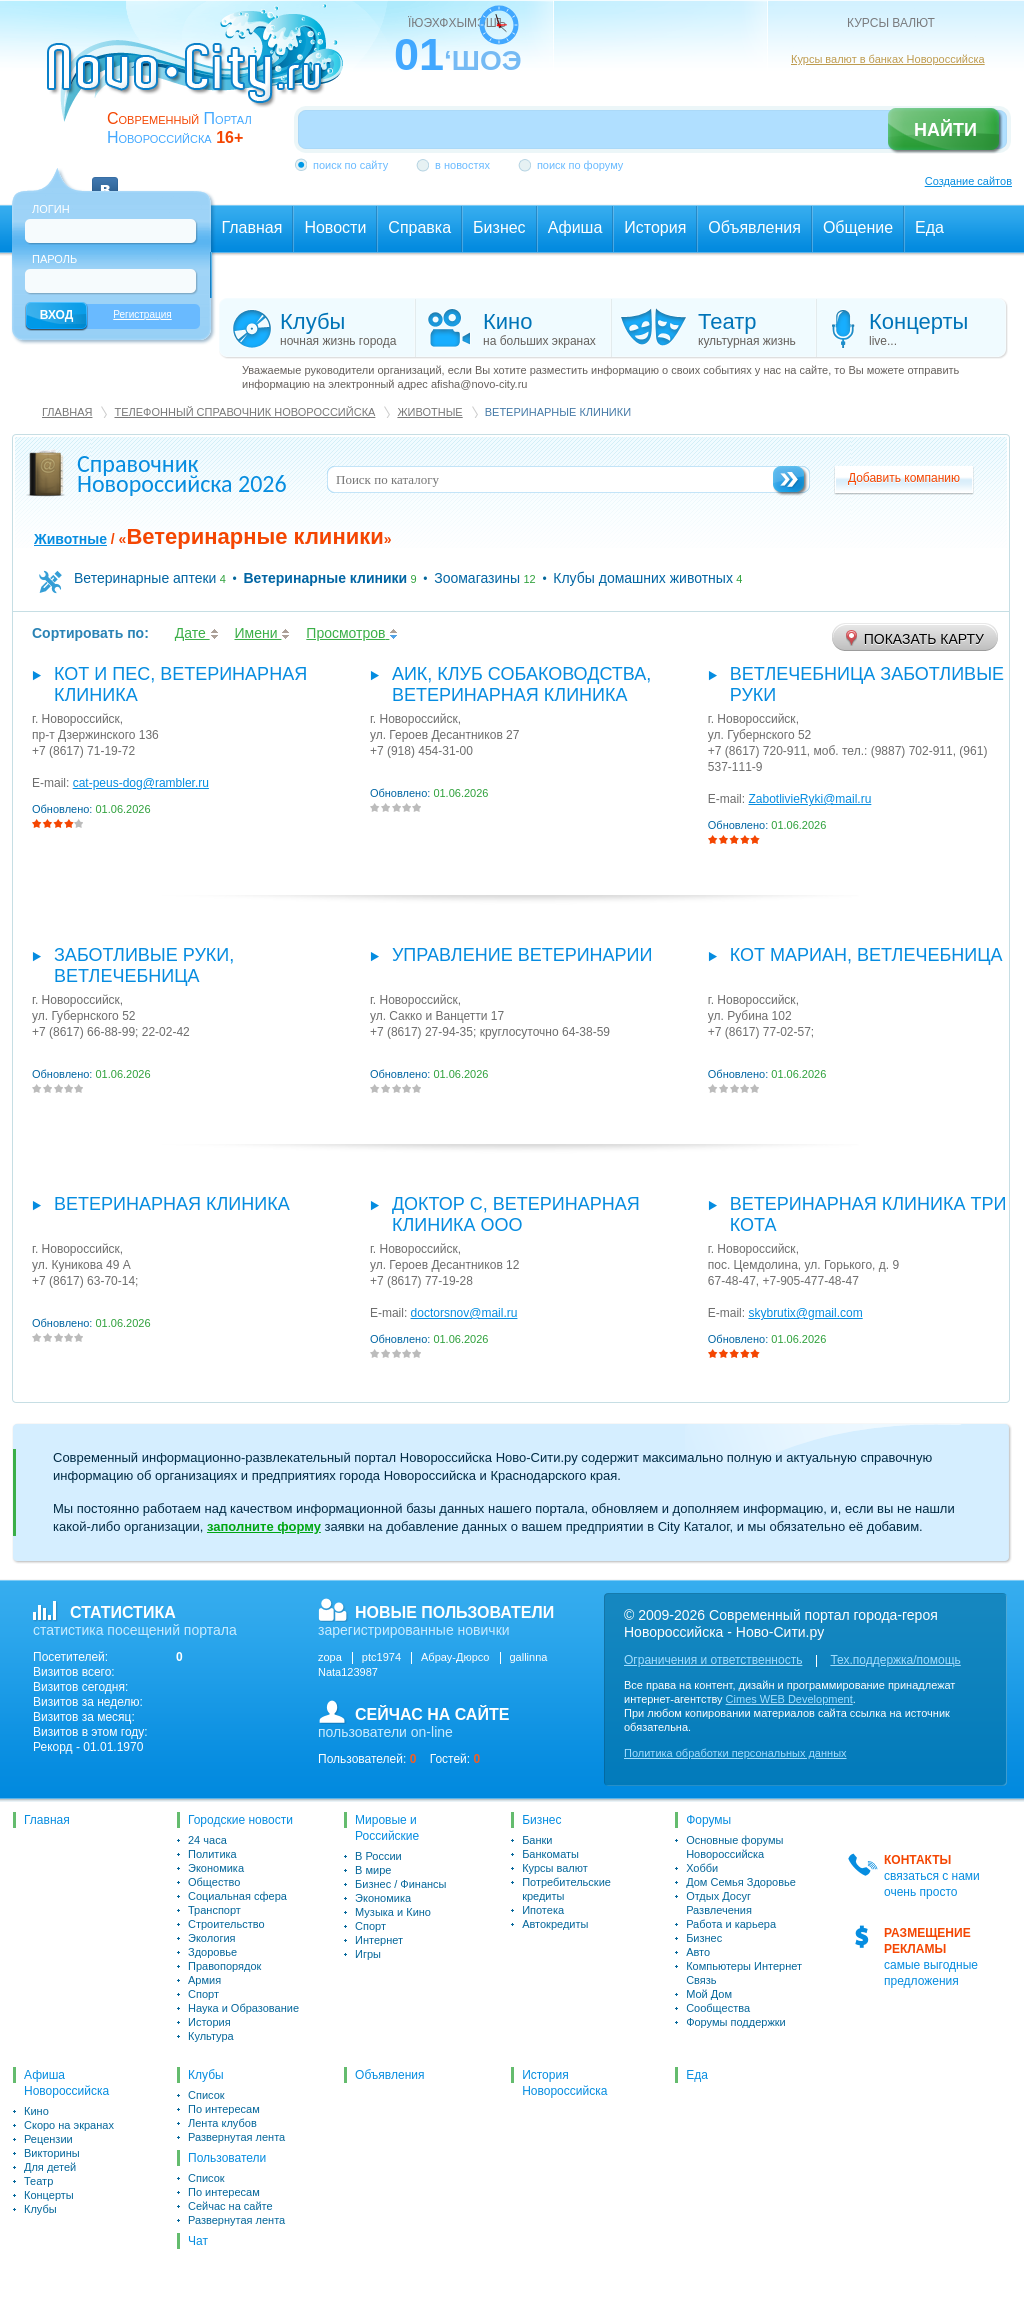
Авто (698, 1952)
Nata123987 (348, 1672)
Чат (198, 2241)
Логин (51, 209)
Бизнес (541, 1820)
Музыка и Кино (393, 1912)
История (209, 2022)
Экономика (216, 1868)
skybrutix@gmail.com (805, 1313)
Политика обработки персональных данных (735, 1753)
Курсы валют (555, 1868)
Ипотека (543, 1910)
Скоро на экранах (69, 2125)
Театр (38, 2181)
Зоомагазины (477, 578)
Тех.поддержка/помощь (895, 1660)
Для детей (50, 2167)
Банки (537, 1840)
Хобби (702, 1868)
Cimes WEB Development (789, 1699)
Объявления (389, 2075)
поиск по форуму (580, 165)
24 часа (207, 1840)
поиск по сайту (350, 165)
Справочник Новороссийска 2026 (182, 473)
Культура (211, 2036)
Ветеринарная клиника (172, 1204)
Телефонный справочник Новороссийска (244, 412)
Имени (263, 633)
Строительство (226, 1924)
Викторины (52, 2153)
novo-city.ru (201, 78)
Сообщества (718, 2008)
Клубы (40, 2209)
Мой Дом (709, 1994)
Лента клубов (222, 2123)
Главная (67, 412)
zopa (330, 1657)
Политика (212, 1854)
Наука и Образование (243, 2008)
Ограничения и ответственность (713, 1660)
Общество (214, 1882)
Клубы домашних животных (643, 578)
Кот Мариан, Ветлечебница (866, 955)
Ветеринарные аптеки (145, 578)
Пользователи (227, 2158)
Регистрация (142, 314)
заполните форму (264, 1526)
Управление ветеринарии (522, 955)
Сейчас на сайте (230, 2206)
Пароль (54, 259)
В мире (373, 1870)
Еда (697, 2075)
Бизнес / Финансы (400, 1884)
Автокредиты (555, 1924)
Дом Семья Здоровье (741, 1882)
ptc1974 (381, 1657)
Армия (204, 1980)
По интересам (224, 2109)
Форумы (708, 1820)
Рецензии (48, 2139)
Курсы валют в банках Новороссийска (888, 59)
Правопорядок (224, 1966)
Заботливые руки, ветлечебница (144, 965)
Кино (36, 2111)
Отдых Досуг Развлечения (719, 1903)
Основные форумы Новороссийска (734, 1847)
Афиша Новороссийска (66, 2083)
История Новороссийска (564, 2083)
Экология (212, 1938)
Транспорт (214, 1910)
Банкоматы (550, 1854)
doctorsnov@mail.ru (464, 1313)
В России (378, 1856)
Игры (368, 1954)
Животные (429, 412)
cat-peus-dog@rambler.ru (141, 783)
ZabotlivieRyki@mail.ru (809, 799)
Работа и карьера (731, 1924)
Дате (197, 633)
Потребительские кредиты (566, 1889)
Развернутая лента (236, 2137)
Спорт (203, 1994)
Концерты (49, 2195)
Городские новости (240, 1820)
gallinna (529, 1657)
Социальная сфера (237, 1896)
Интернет (379, 1940)
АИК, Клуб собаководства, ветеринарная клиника (521, 684)
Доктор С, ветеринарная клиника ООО (516, 1214)
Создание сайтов (968, 181)
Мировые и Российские (387, 1828)
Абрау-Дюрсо (455, 1657)
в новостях (462, 165)
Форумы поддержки (736, 2022)
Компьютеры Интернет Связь (744, 1973)
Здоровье (212, 1952)
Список (206, 2095)
